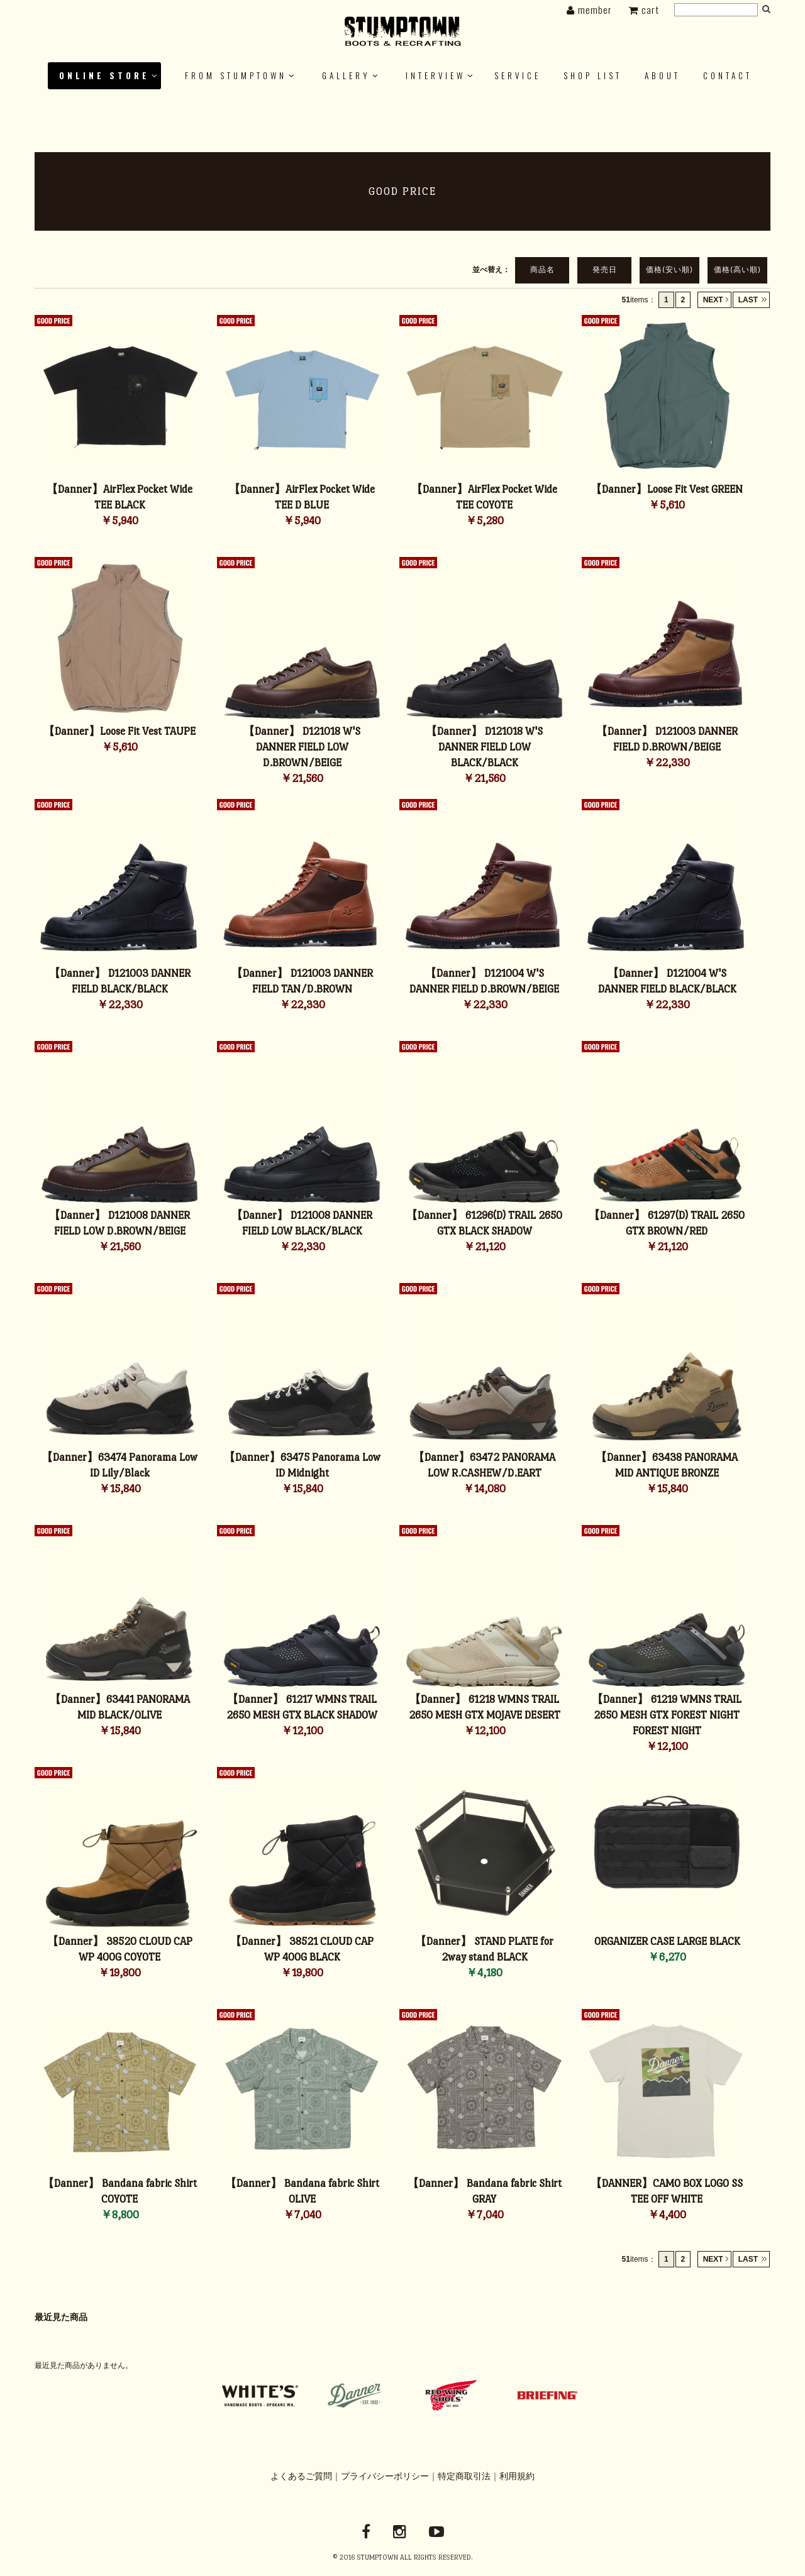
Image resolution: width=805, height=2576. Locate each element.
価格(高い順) (737, 270)
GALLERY (346, 75)
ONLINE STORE (104, 75)
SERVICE (517, 75)
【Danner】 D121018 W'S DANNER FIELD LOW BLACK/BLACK (484, 747)
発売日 (604, 270)
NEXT (713, 299)
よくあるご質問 (301, 2476)
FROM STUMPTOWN (236, 75)
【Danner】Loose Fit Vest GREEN (667, 489)
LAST (748, 299)
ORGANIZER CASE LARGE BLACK (667, 1941)
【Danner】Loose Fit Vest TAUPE (119, 731)
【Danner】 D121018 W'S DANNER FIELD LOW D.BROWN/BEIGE (301, 747)
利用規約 (517, 2476)
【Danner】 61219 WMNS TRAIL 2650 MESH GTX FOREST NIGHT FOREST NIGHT (666, 1715)
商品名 (542, 270)
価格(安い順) (669, 270)
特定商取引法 (464, 2476)
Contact (727, 75)
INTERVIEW (435, 75)
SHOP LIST (593, 75)
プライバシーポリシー (385, 2476)
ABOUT (662, 75)
